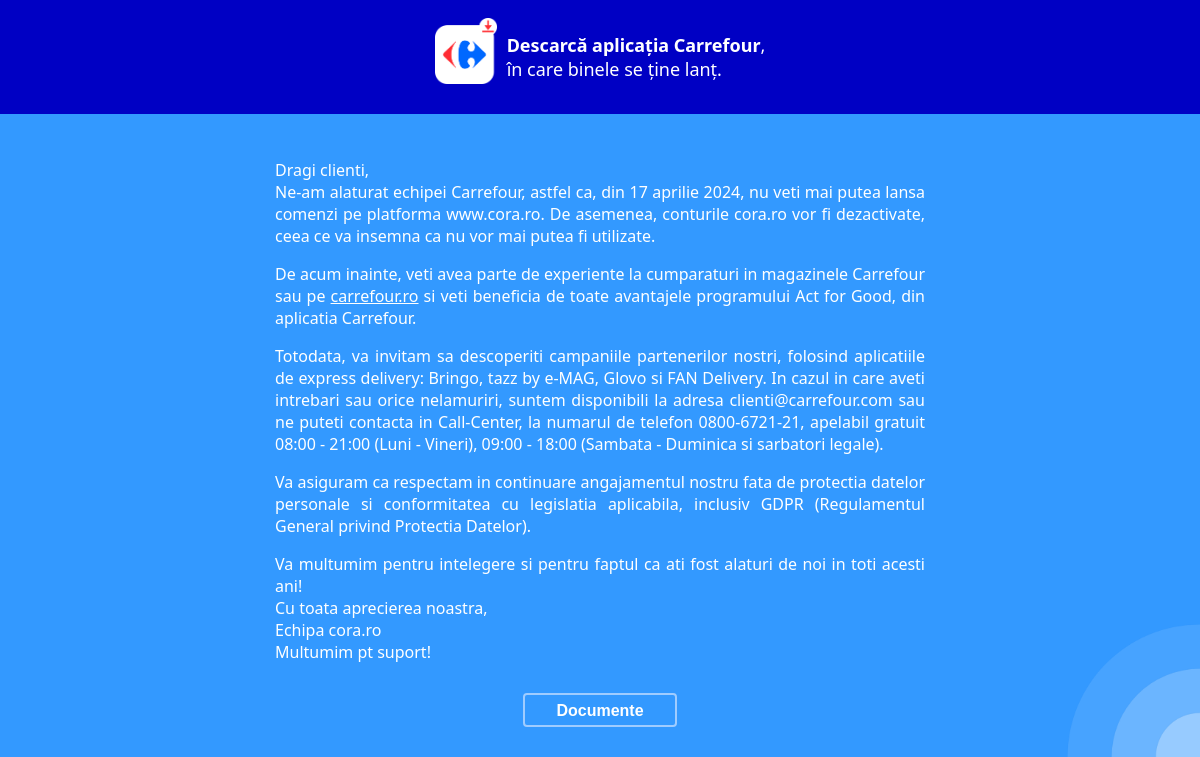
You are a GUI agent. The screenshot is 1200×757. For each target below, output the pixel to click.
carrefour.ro (375, 296)
